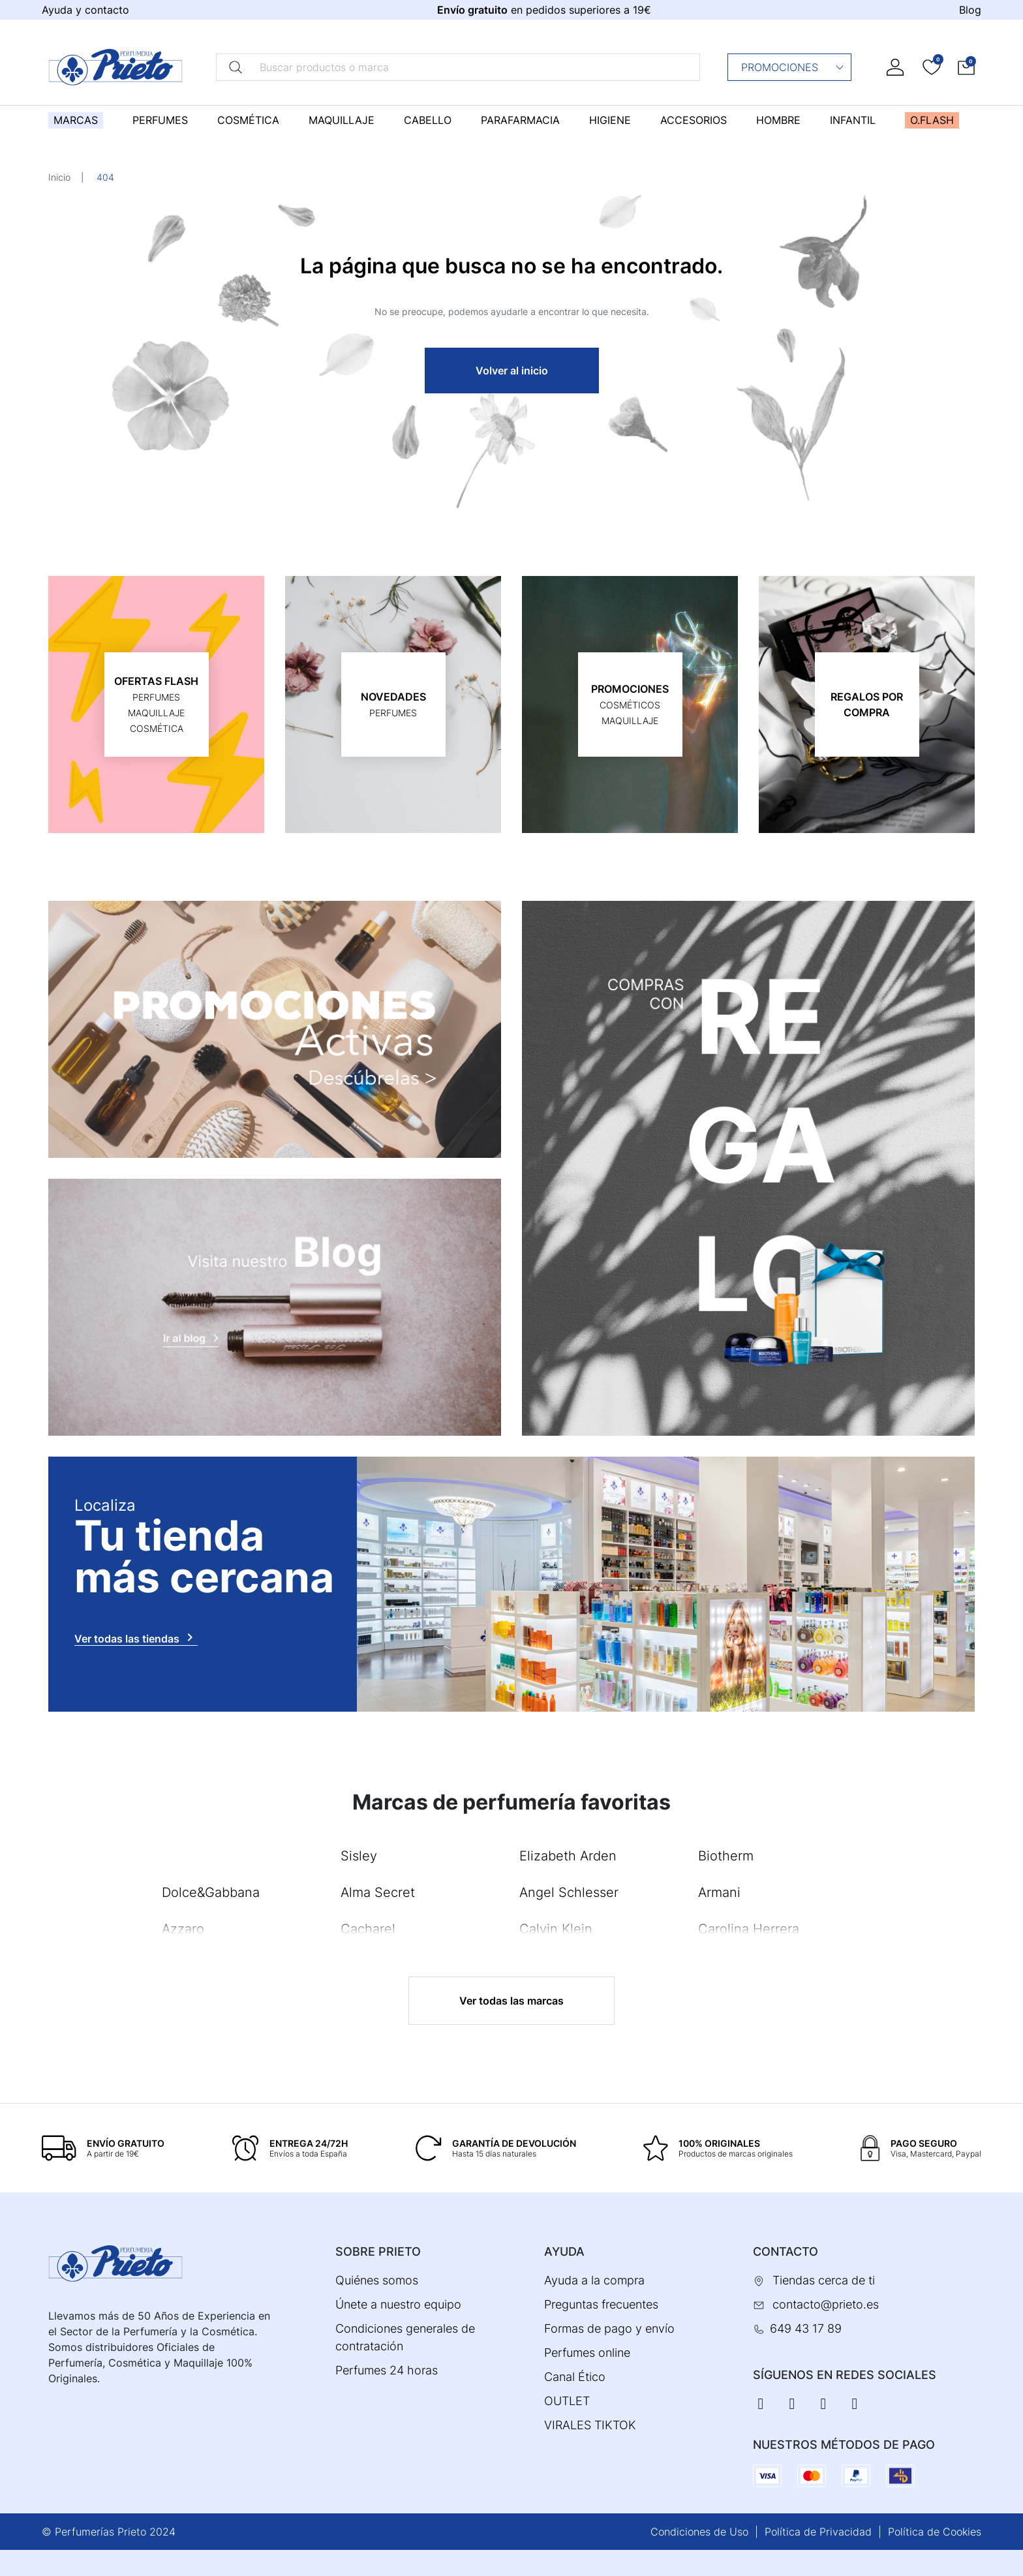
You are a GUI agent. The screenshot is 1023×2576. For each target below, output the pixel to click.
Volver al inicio (512, 370)
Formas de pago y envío (609, 2328)
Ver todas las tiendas (136, 1637)
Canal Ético (574, 2377)
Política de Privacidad (818, 2531)
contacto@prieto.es (825, 2304)
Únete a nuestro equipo (398, 2304)
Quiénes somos (376, 2280)
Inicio (59, 177)
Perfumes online (587, 2352)
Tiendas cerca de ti (823, 2280)
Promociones (793, 67)
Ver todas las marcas (511, 2000)
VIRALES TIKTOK (590, 2425)
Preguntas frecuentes (601, 2304)
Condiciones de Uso (699, 2531)
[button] (966, 67)
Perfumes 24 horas (386, 2370)
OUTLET (567, 2401)
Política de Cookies (934, 2531)
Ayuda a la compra (594, 2280)
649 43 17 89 (806, 2328)
